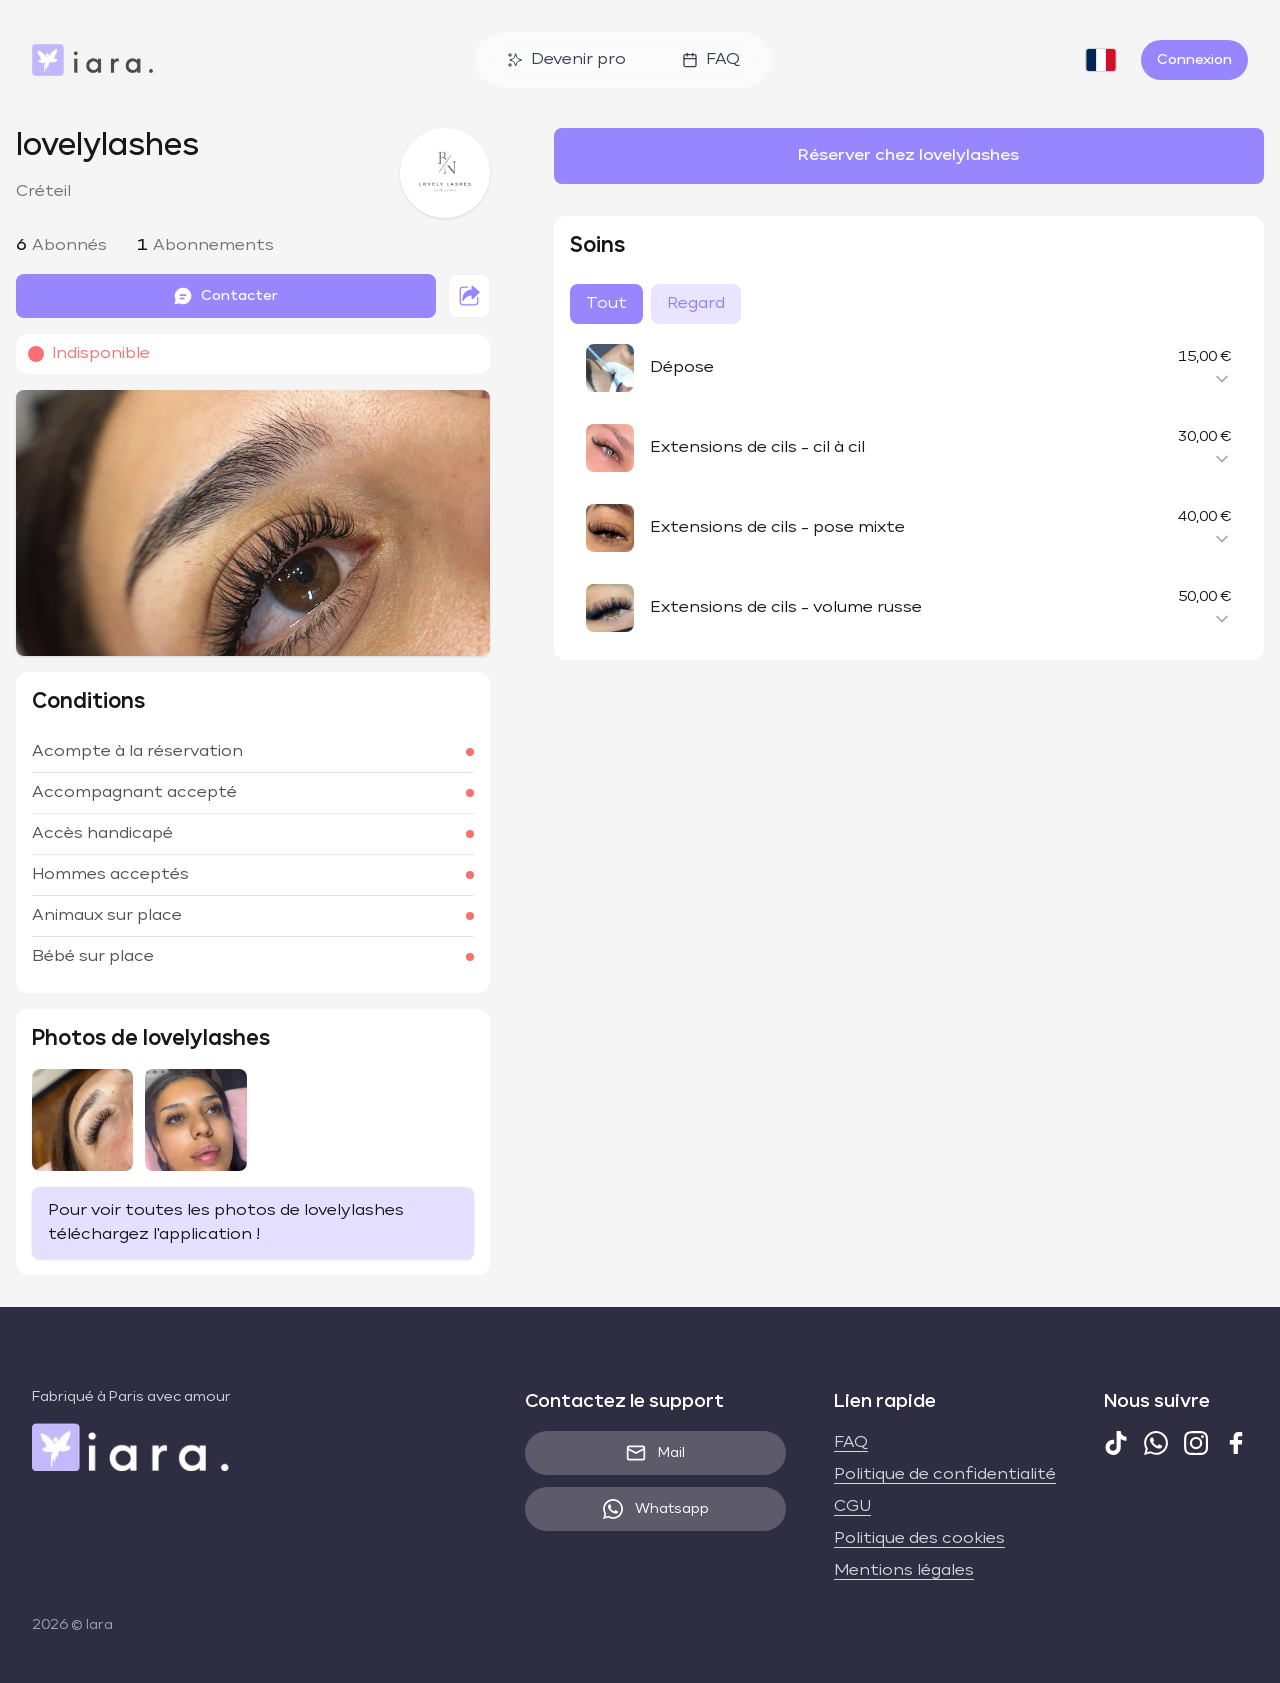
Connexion (1194, 60)
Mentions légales (904, 1571)
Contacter (225, 296)
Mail (655, 1453)
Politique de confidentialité (945, 1475)
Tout (606, 304)
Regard (696, 304)
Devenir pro (566, 60)
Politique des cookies (919, 1539)
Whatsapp (656, 1509)
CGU (852, 1507)
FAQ (711, 60)
